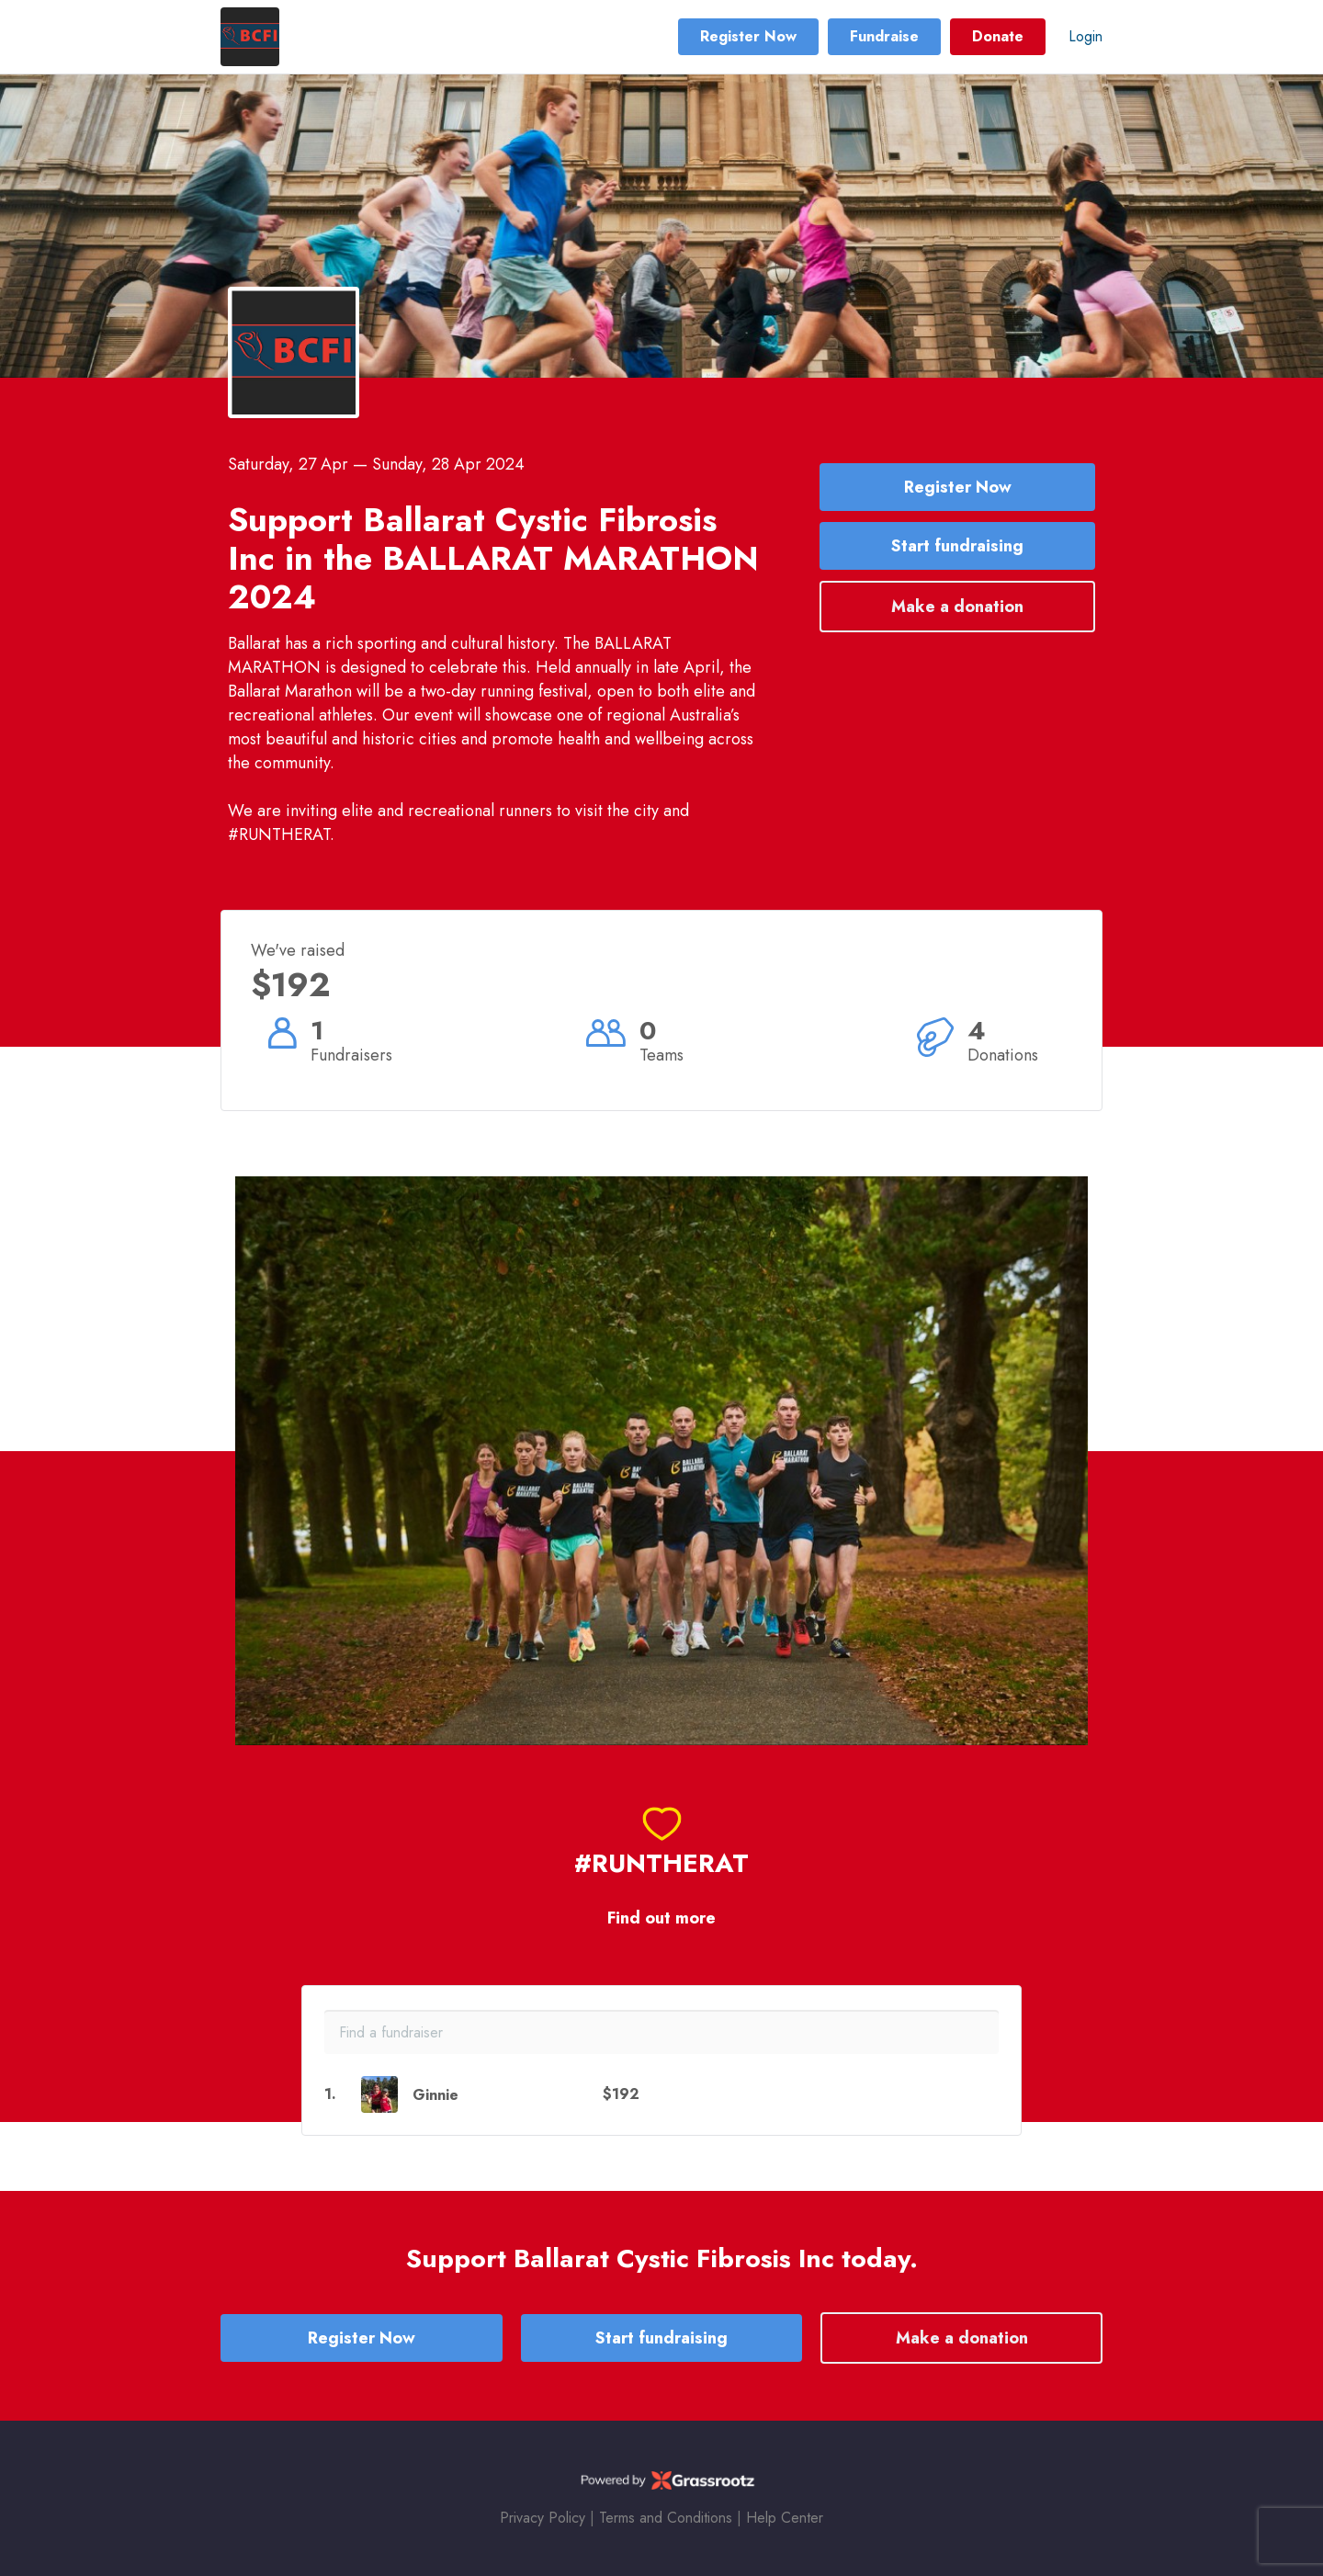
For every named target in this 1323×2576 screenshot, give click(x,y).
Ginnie (435, 2095)
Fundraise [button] (884, 36)
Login (1085, 36)
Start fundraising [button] (957, 546)
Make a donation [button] (957, 606)
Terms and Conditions (665, 2517)
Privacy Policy (542, 2517)
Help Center (784, 2517)
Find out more (661, 1918)
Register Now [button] (748, 36)
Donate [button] (997, 36)
